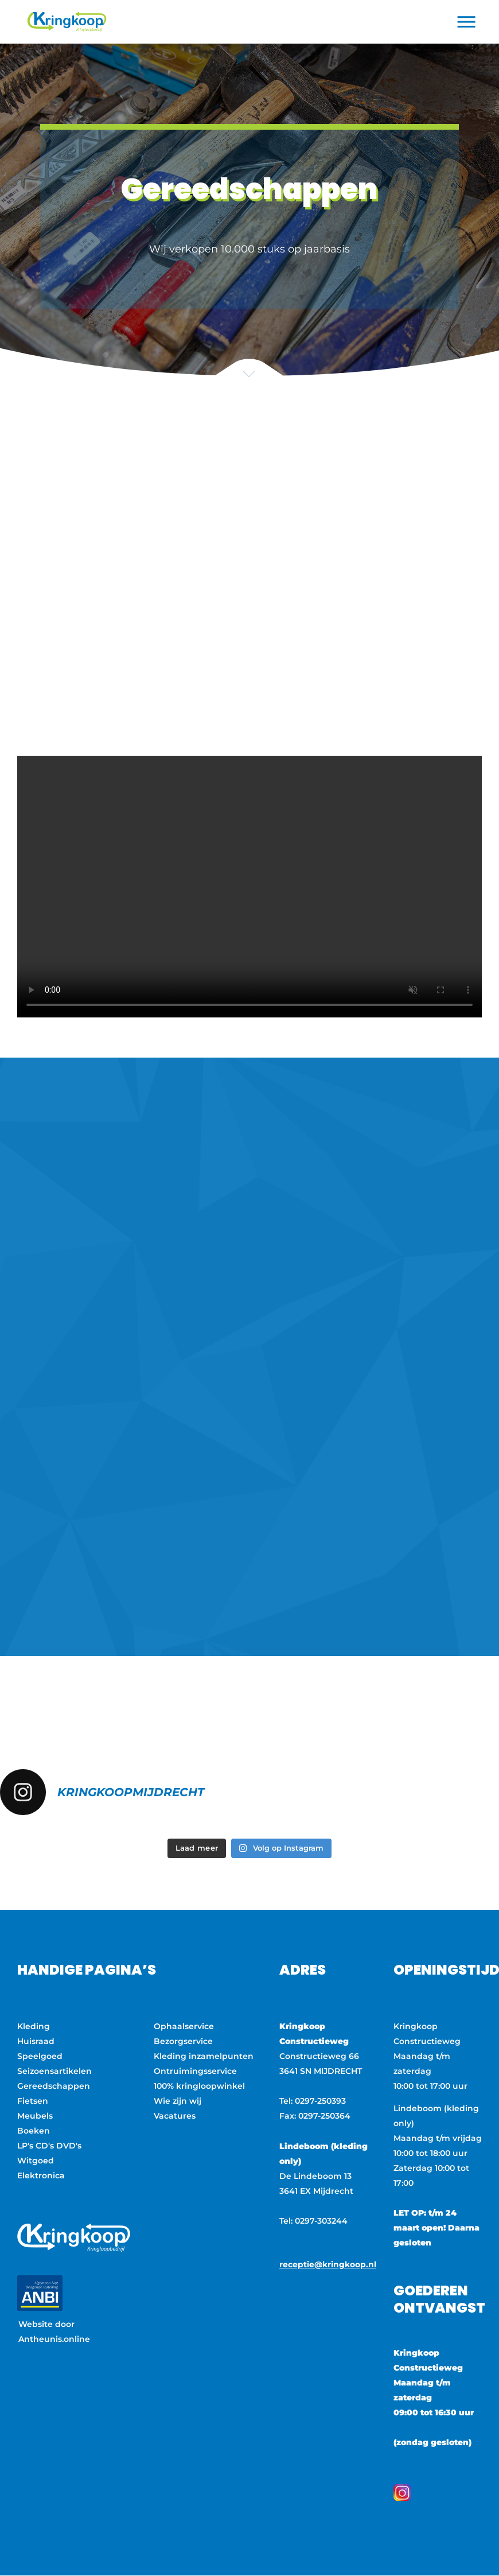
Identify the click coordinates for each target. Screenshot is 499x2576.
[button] (466, 21)
